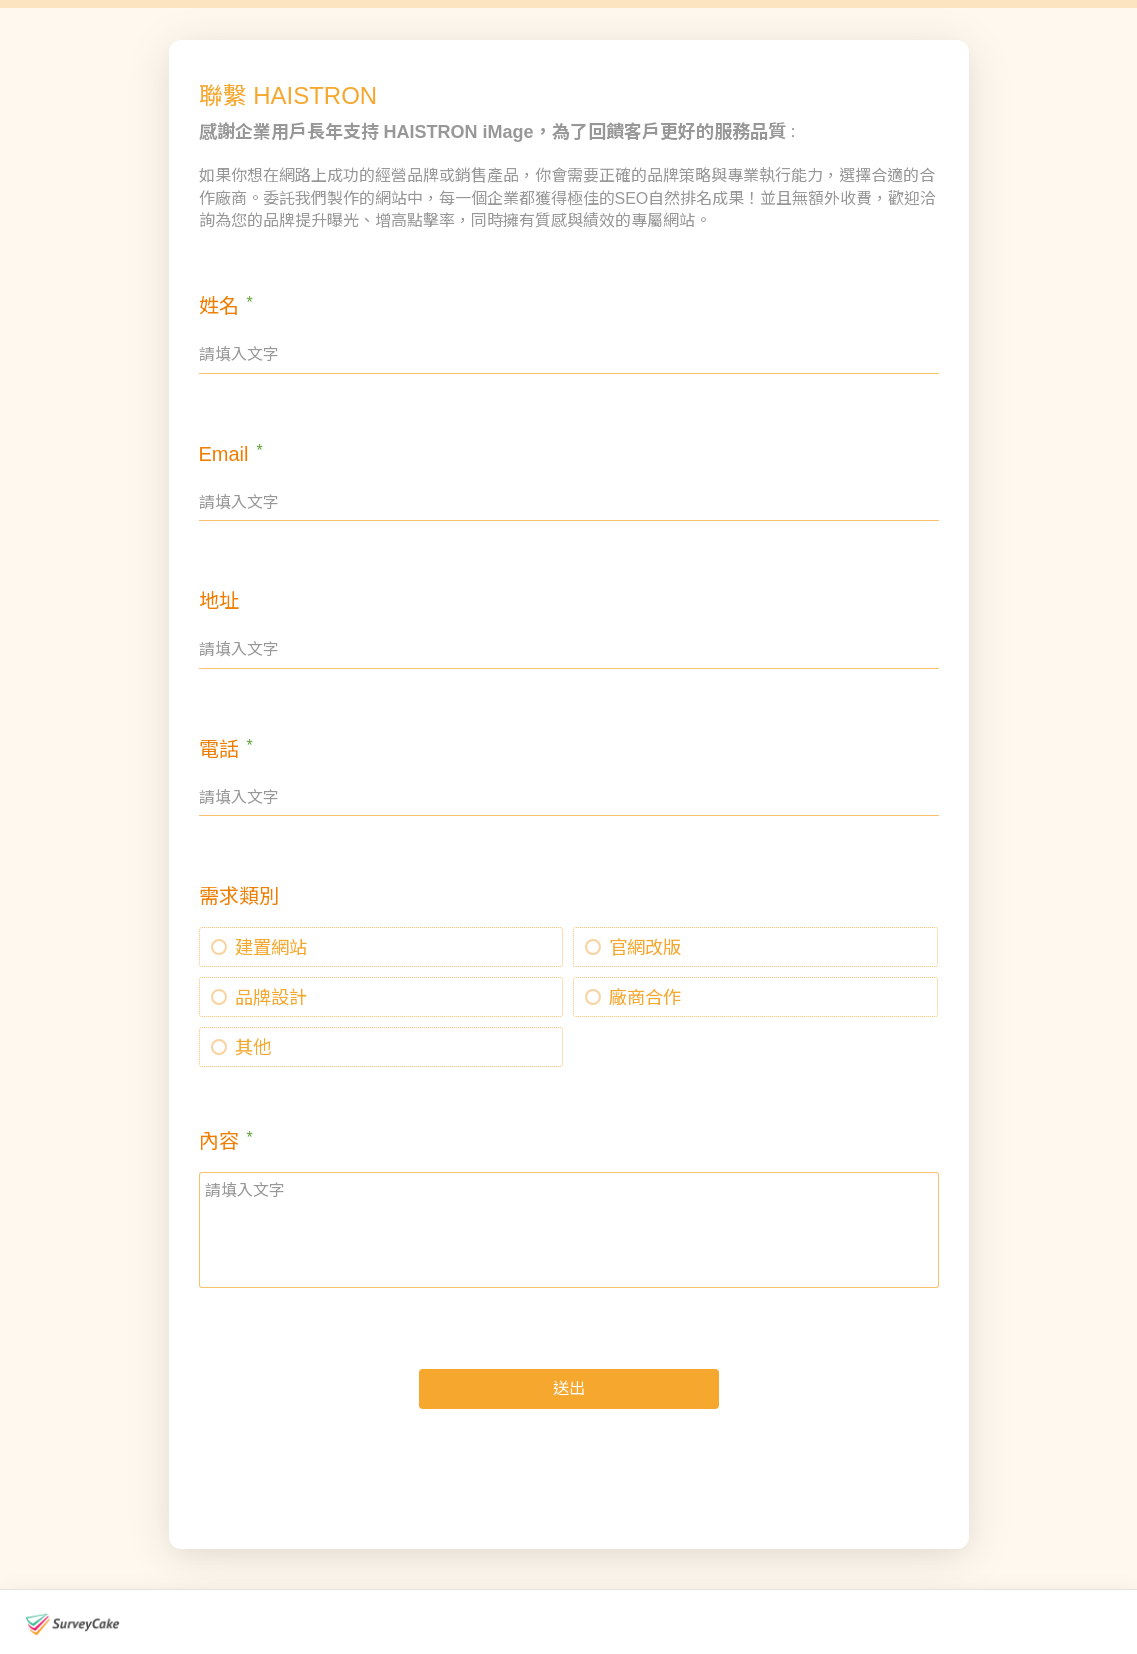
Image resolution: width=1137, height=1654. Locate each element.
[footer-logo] (72, 1624)
